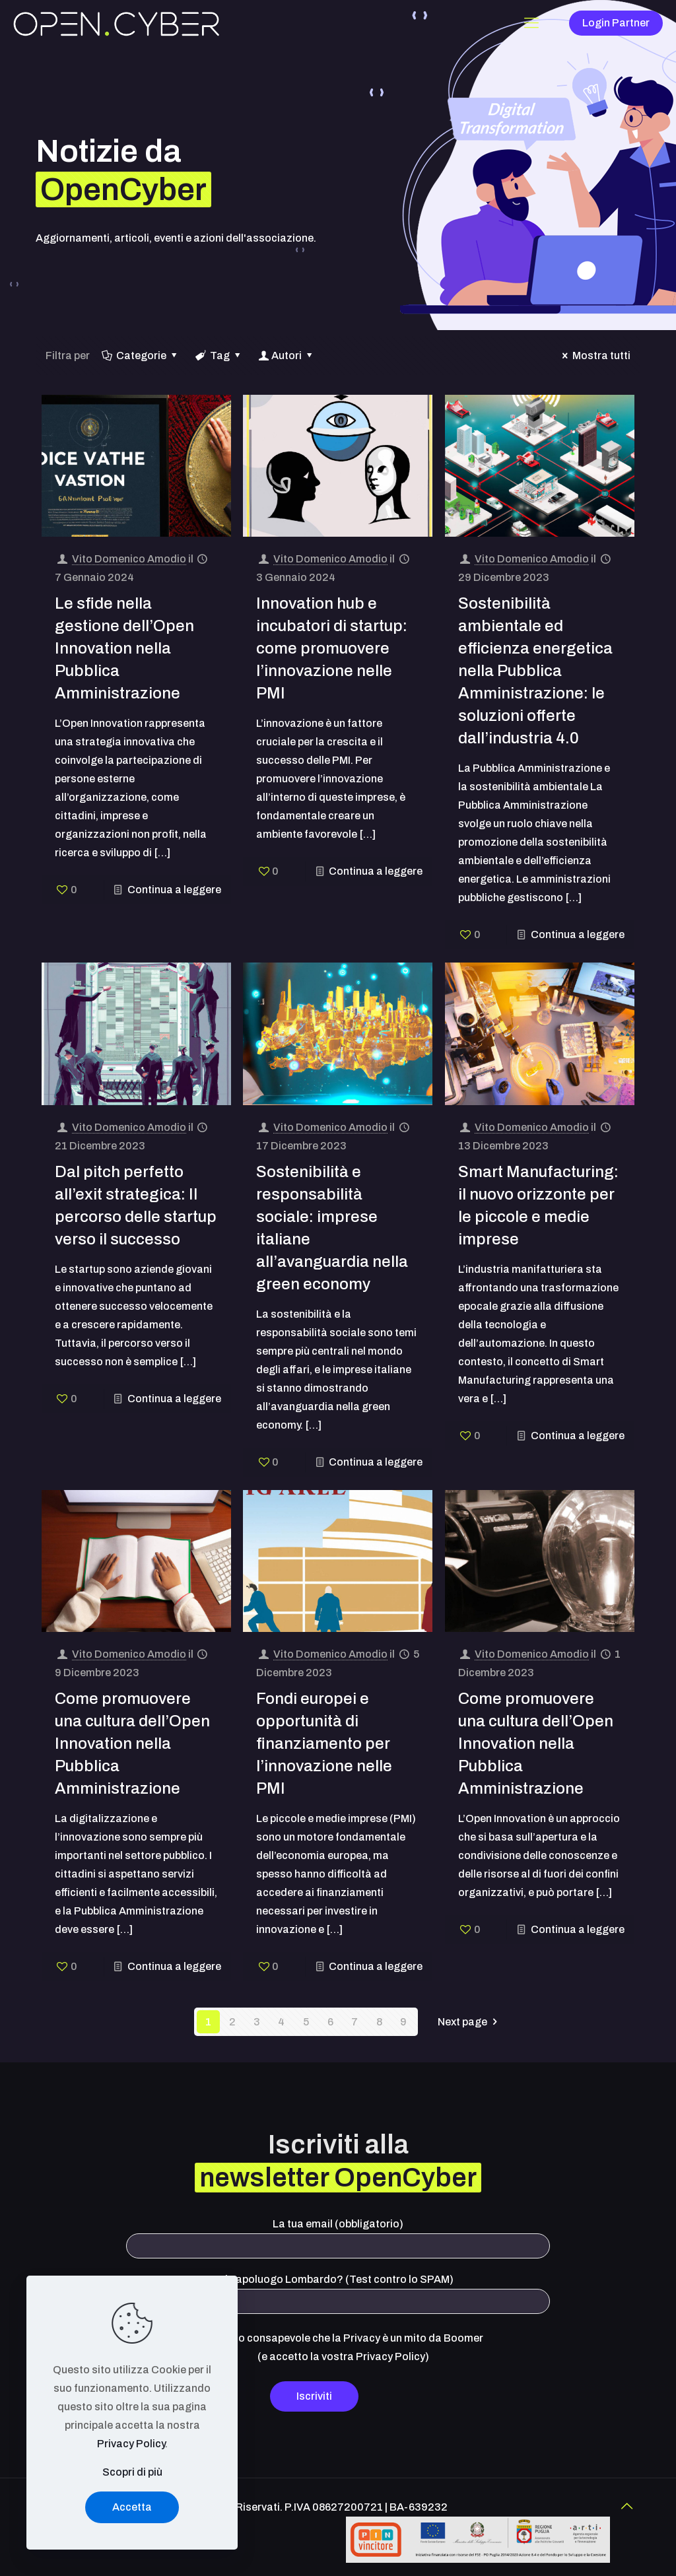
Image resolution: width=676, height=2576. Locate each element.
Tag (219, 355)
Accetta (132, 2507)
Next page (470, 2021)
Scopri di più (132, 2472)
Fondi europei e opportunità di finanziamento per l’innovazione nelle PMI (324, 1743)
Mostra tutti (594, 355)
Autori (287, 355)
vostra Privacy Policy (373, 2356)
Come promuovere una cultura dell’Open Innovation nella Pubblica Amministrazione (132, 1743)
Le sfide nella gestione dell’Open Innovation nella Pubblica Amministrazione (124, 648)
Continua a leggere (174, 889)
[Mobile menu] (531, 23)
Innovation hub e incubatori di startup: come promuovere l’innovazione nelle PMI (331, 648)
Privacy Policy (131, 2443)
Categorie (141, 355)
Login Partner (616, 22)
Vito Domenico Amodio (129, 558)
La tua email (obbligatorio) (337, 2238)
